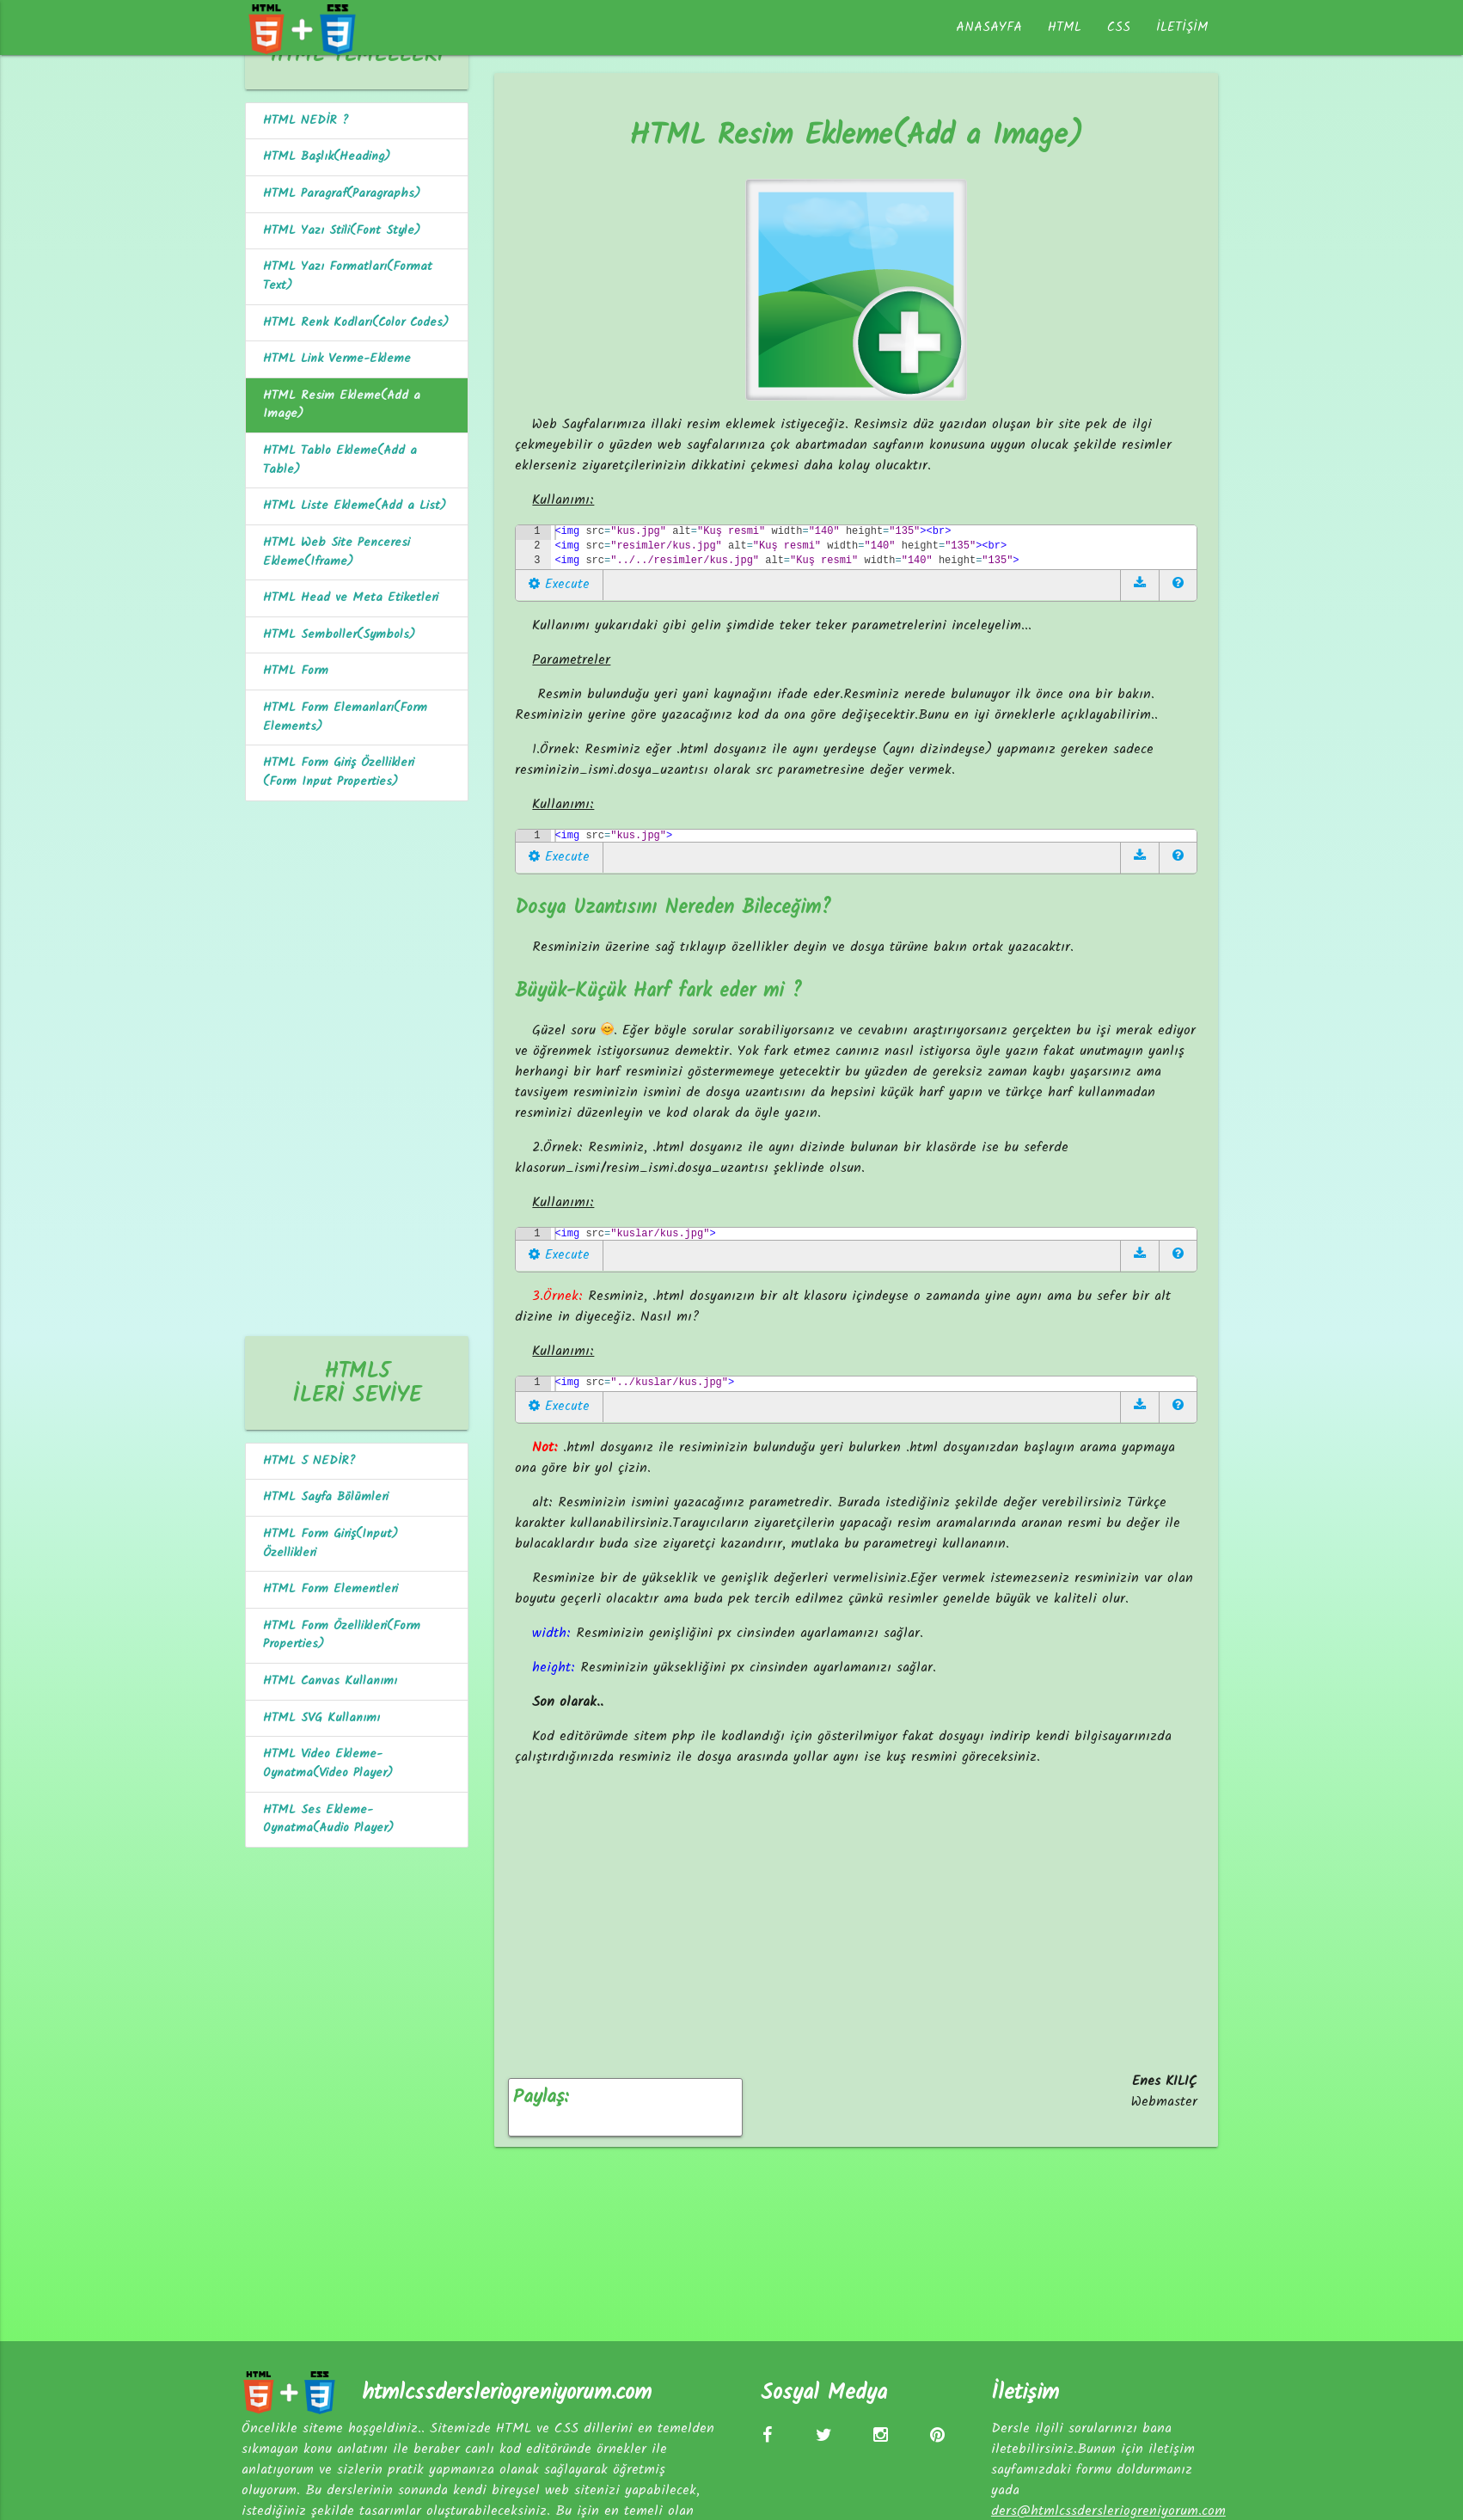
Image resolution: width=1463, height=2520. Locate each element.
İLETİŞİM (1182, 27)
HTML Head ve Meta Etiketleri (353, 629)
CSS (1118, 27)
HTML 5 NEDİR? (311, 1497)
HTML (1064, 27)
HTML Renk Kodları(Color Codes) (336, 337)
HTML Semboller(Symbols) (341, 666)
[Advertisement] (357, 1107)
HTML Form (296, 704)
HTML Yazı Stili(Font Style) (345, 233)
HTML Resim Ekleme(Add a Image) (343, 431)
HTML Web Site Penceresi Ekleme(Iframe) (340, 582)
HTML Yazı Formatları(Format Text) (350, 281)
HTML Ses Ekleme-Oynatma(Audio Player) (331, 1864)
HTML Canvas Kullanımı (332, 1723)
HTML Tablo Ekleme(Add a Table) (341, 488)
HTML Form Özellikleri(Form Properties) (344, 1676)
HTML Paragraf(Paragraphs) (346, 196)
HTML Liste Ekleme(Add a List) (356, 534)
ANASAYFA (989, 27)
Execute (559, 584)
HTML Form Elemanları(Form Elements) (347, 751)
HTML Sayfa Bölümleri (328, 1534)
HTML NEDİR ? (307, 121)
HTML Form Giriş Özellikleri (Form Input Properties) (342, 808)
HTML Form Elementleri (332, 1628)
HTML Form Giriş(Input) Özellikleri (333, 1581)
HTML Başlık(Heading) (328, 158)
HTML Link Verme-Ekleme (338, 384)
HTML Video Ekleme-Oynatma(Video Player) (330, 1807)
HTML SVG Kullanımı (323, 1760)
